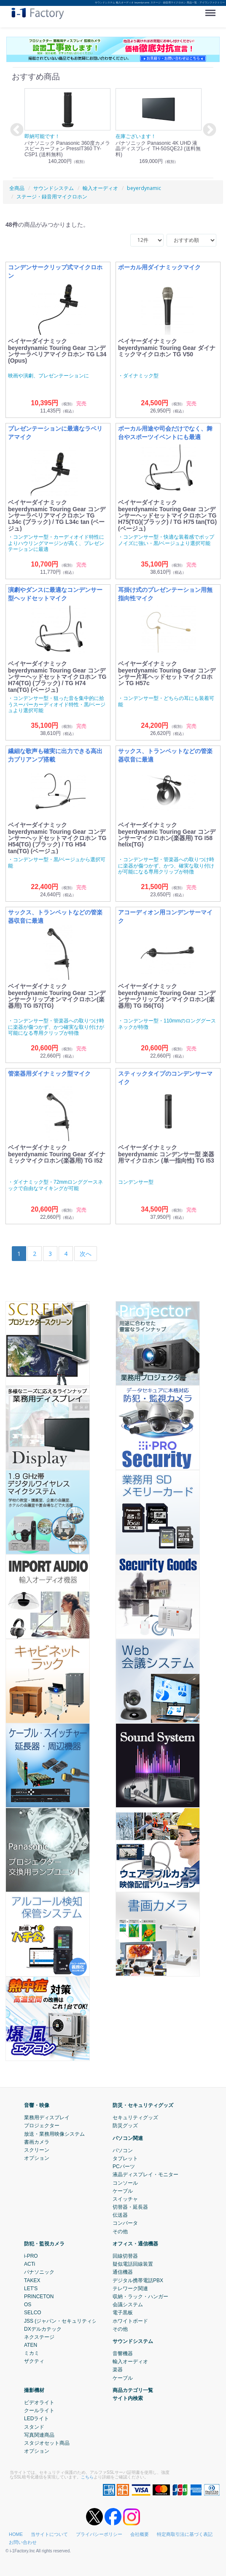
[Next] (85, 1253)
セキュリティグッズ (135, 2117)
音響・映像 (36, 2105)
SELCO (32, 2313)
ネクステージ (39, 2337)
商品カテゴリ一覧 (133, 2390)
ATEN (30, 2345)
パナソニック (39, 2272)
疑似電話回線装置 (133, 2264)
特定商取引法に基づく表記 (185, 2534)
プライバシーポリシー (99, 2534)
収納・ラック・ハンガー (140, 2296)
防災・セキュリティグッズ (143, 2105)
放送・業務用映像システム (54, 2134)
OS (27, 2305)
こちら (87, 2477)
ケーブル (123, 2191)
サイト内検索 (128, 2398)
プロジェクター (41, 2126)
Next (208, 130)
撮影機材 (34, 2390)
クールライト (39, 2410)
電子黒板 (123, 2313)
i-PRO (31, 2256)
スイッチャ (125, 2199)
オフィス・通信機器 (135, 2244)
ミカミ (31, 2353)
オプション (36, 2158)
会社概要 (139, 2534)
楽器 (118, 2370)
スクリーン (36, 2150)
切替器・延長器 (130, 2207)
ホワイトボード (130, 2321)
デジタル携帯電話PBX (138, 2280)
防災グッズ (125, 2126)
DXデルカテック (43, 2329)
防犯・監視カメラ (44, 2244)
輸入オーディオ (130, 2361)
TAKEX (32, 2280)
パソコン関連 (128, 2138)
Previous (15, 130)
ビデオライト (39, 2402)
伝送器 (120, 2215)
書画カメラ (36, 2142)
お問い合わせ (23, 2542)
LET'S (31, 2288)
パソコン (123, 2150)
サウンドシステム (133, 2341)
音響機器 (123, 2353)
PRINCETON (39, 2296)
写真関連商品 (39, 2435)
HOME (16, 2534)
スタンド (34, 2427)
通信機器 (123, 2272)
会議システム (128, 2305)
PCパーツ (124, 2166)
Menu (212, 10)
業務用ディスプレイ (47, 2117)
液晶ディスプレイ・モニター (145, 2174)
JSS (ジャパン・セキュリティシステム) (69, 2321)
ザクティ (34, 2361)
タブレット (125, 2158)
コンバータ (125, 2223)
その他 (120, 2231)
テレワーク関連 (130, 2288)
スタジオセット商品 (47, 2443)
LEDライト (36, 2418)
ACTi (29, 2264)
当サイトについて (49, 2534)
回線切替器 (125, 2256)
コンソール (125, 2183)
